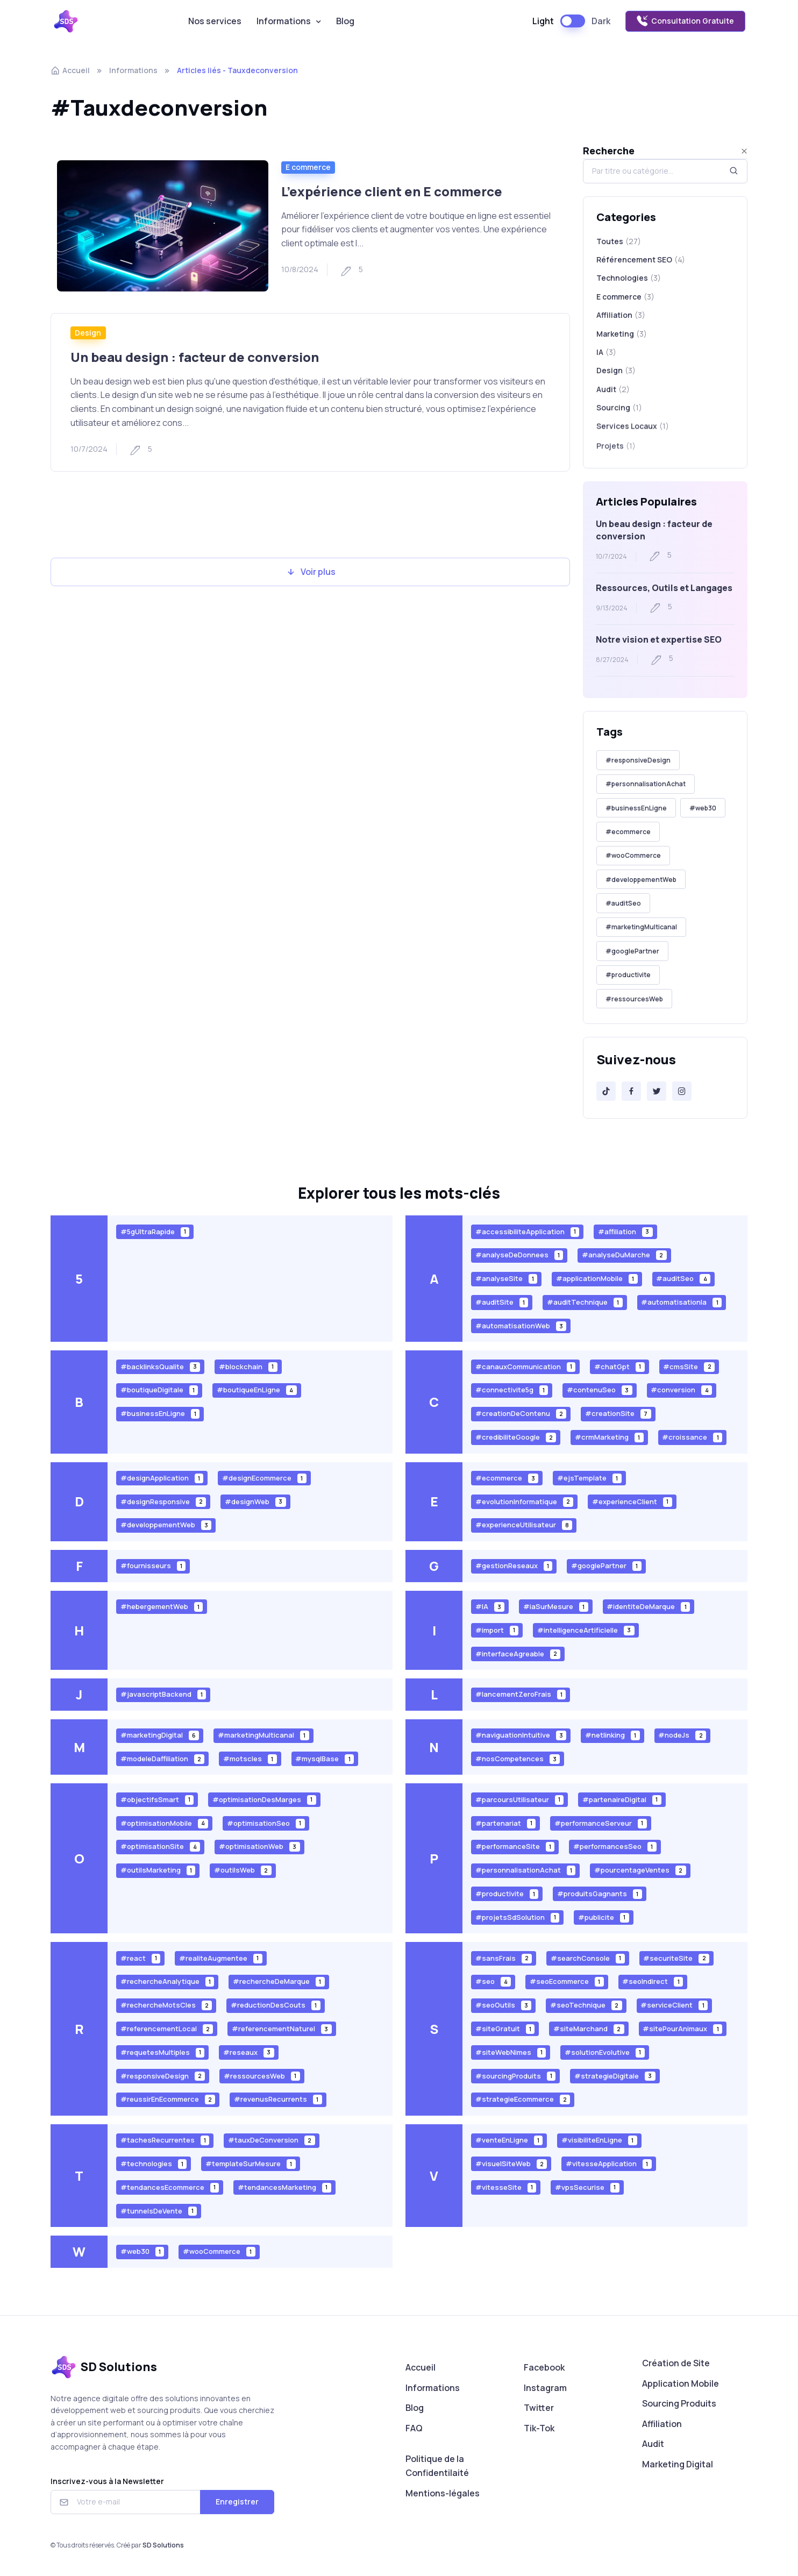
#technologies (153, 2164)
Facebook (544, 2367)
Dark (601, 21)
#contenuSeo (599, 1390)
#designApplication (162, 1478)
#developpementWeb (640, 879)
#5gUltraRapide (155, 1231)
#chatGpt (619, 1366)
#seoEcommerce (567, 1981)
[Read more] (162, 225)
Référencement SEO (640, 260)
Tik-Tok (539, 2428)
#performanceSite (515, 1846)
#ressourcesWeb (634, 999)
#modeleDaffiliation (162, 1759)
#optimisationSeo (266, 1823)
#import (497, 1630)
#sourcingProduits (515, 2075)
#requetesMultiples (162, 2052)
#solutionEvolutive (605, 2052)
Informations (283, 21)
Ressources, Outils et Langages (664, 588)
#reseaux (248, 2052)
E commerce (308, 167)
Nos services (214, 21)
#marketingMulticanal (641, 926)
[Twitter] (656, 1091)
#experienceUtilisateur (524, 1525)
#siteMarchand (588, 2029)
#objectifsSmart (157, 1799)
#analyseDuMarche (624, 1255)
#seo (493, 1981)
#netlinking (612, 1735)
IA (606, 356)
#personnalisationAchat (645, 783)
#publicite (603, 1917)
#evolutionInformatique (524, 1501)
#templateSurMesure (250, 2164)
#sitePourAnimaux (682, 2029)
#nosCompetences (517, 1759)
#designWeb (255, 1501)
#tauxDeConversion (271, 2140)
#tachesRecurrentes (165, 2140)
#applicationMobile (597, 1278)
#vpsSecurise (587, 2187)
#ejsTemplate (589, 1478)
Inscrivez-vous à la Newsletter (107, 2481)
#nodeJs (682, 1735)
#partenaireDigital (621, 1799)
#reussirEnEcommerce (168, 2099)
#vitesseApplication (609, 2164)
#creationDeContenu (521, 1413)
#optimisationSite (160, 1846)
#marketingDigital (160, 1735)
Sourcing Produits (679, 2403)
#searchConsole (588, 1958)
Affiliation (620, 316)
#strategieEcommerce (523, 2099)
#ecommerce (628, 831)
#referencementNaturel (282, 2029)
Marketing (621, 335)
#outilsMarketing (158, 1870)
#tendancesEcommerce (169, 2187)
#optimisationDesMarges (264, 1799)
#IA (490, 1607)
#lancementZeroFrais (520, 1694)
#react (140, 1958)
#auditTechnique (585, 1302)
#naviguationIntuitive (521, 1735)
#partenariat (505, 1823)
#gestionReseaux (514, 1566)
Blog (345, 21)
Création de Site (676, 2363)
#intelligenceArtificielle (586, 1630)
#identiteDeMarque (648, 1607)
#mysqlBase (324, 1759)
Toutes (618, 241)
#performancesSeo (615, 1846)
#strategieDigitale (615, 2075)
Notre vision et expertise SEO (659, 639)
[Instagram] (682, 1091)
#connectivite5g (511, 1390)
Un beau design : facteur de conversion (194, 357)
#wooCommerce (633, 855)
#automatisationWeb (521, 1326)
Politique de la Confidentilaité (437, 2466)
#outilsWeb (243, 1870)
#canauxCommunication (525, 1366)
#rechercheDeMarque (279, 1981)
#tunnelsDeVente (158, 2210)
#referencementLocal (166, 2029)
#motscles (250, 1759)
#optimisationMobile (164, 1823)
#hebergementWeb (161, 1607)
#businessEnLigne (636, 808)
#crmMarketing (609, 1437)
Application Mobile (680, 2383)
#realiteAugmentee (220, 1958)
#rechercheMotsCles (166, 2005)
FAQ (414, 2428)
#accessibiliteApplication (527, 1231)
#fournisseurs (153, 1566)
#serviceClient (674, 2005)
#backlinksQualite (160, 1366)
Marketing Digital (677, 2464)
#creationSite (618, 1413)
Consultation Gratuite (685, 21)
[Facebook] (631, 1091)
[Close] (744, 151)
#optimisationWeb (259, 1846)
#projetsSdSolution (517, 1917)
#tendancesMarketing (284, 2187)
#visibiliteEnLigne (599, 2140)
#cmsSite (689, 1366)
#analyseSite (506, 1278)
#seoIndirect (652, 1981)
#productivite (628, 974)
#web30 (702, 808)
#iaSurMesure (555, 1607)
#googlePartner (632, 951)
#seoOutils (503, 2005)
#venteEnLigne (509, 2140)
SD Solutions (163, 2545)
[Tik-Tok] (606, 1091)
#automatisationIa (681, 1302)
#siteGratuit (505, 2029)
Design (88, 333)
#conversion (681, 1390)
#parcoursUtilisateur (519, 1799)
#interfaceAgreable (518, 1653)
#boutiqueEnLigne (257, 1390)
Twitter (539, 2408)
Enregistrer (237, 2501)
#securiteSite (676, 1958)
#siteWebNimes (510, 2052)
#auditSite (502, 1302)
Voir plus (311, 572)
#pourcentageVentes (640, 1870)
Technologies (628, 278)
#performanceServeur (600, 1823)
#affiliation (625, 1231)
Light (543, 21)
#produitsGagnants (599, 1894)
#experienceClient (632, 1501)
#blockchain (248, 1366)
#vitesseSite (506, 2187)
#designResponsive (163, 1501)
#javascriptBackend (163, 1694)
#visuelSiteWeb (511, 2164)
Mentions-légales (442, 2493)
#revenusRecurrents (278, 2099)
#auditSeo (623, 903)
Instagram (545, 2388)
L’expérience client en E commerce (391, 191)
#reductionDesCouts (275, 2005)
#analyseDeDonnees (519, 1255)
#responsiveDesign (638, 760)
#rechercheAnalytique (167, 1981)
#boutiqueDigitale (159, 1390)
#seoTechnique (586, 2005)
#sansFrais (503, 1958)
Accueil (70, 70)
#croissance (692, 1437)
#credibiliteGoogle (516, 1437)
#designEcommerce (264, 1478)
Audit (653, 2444)
